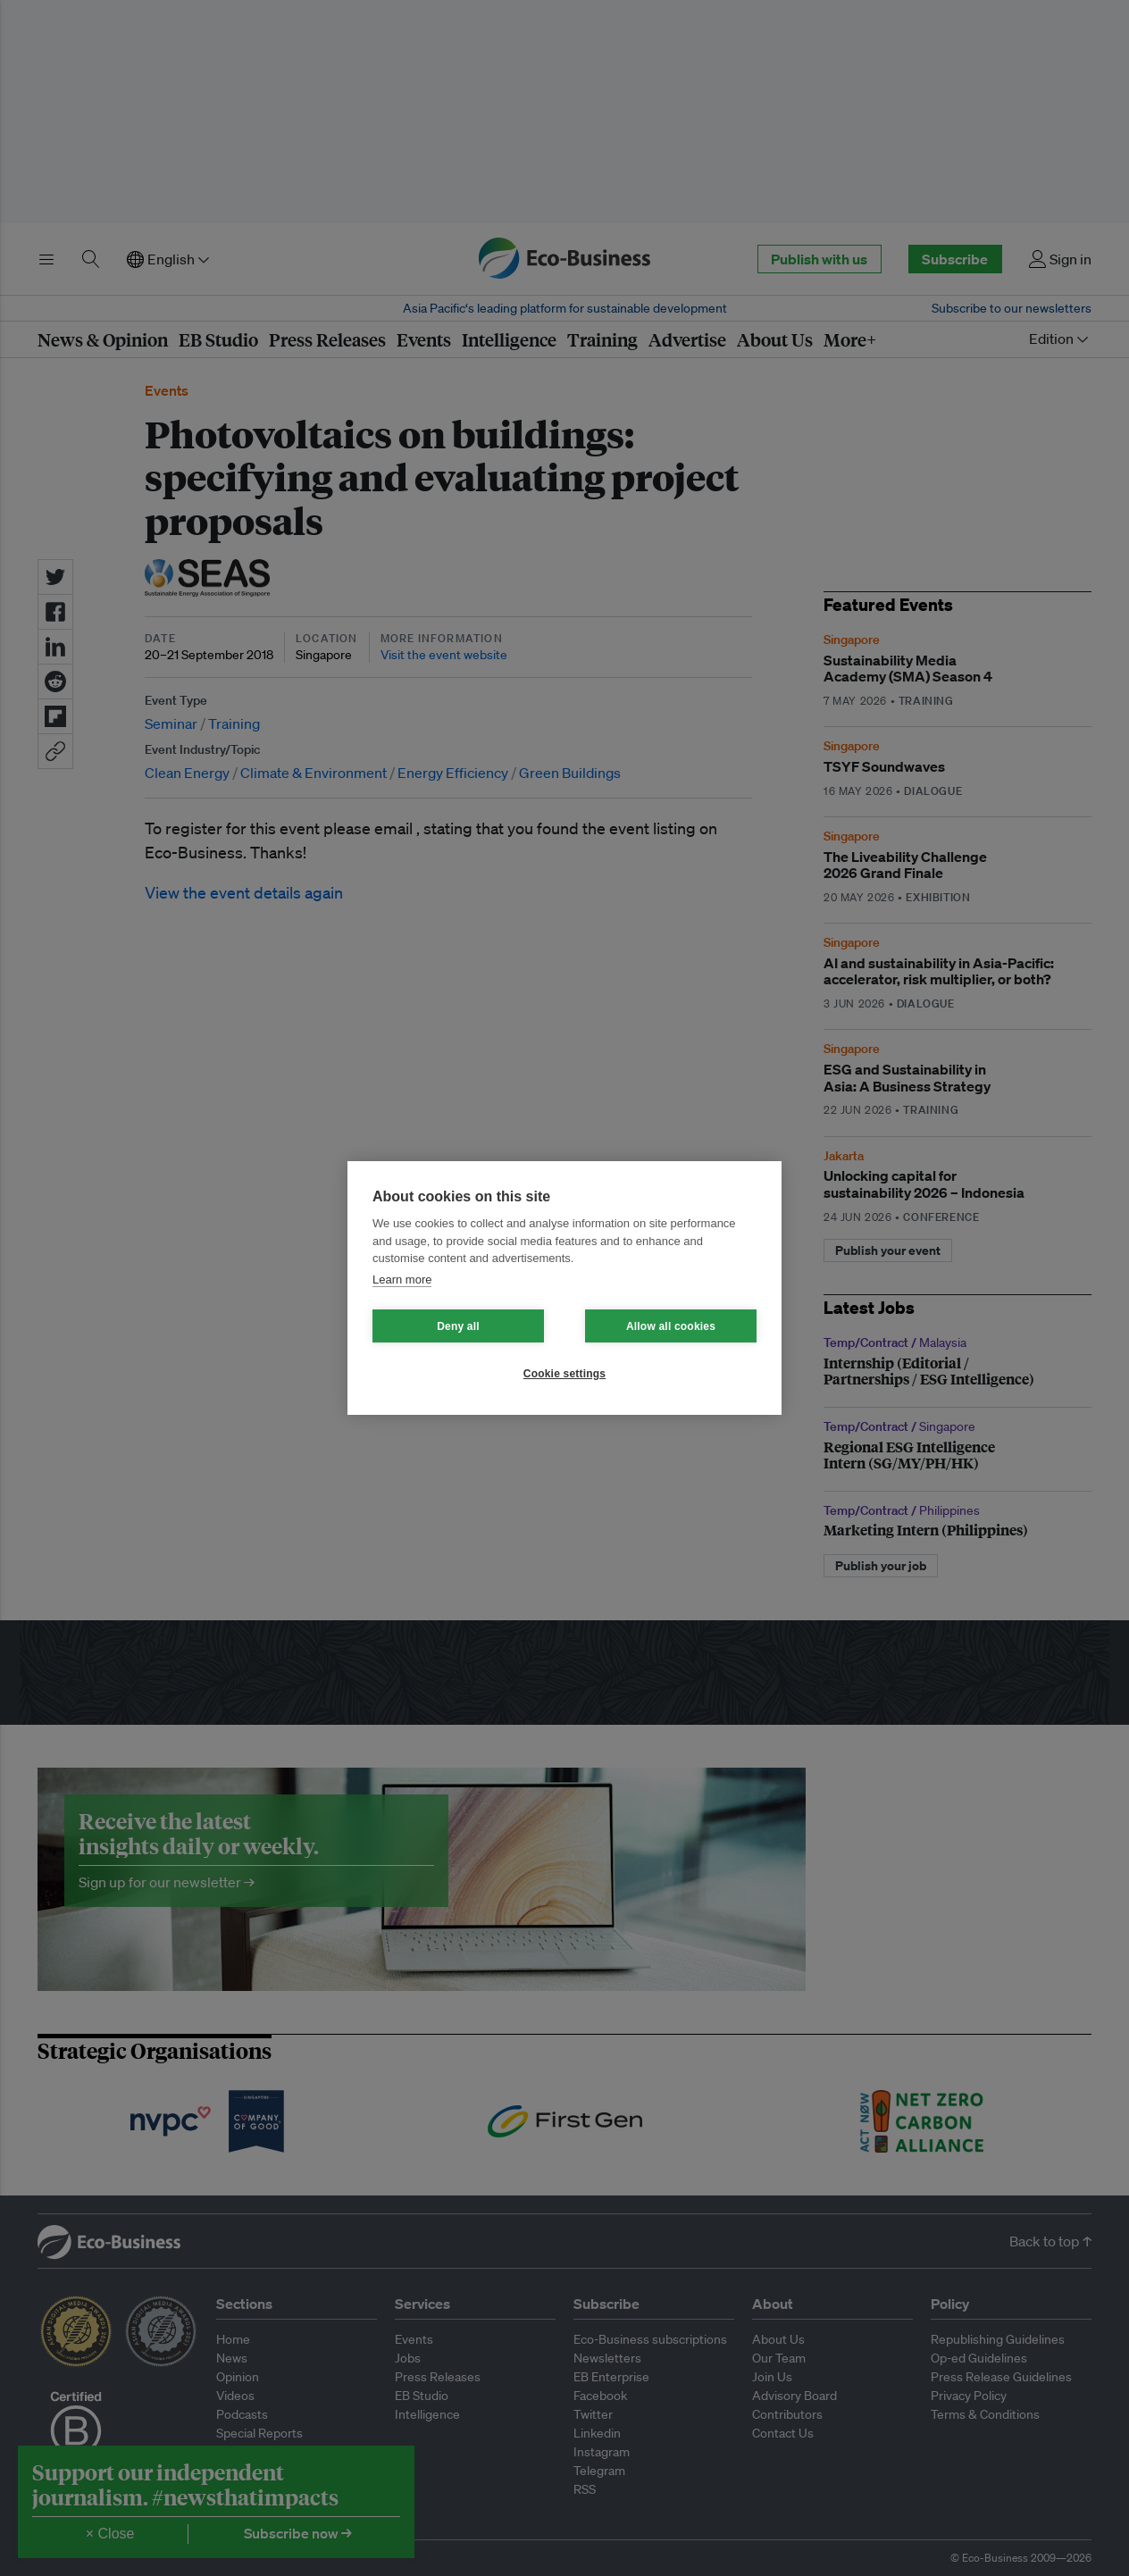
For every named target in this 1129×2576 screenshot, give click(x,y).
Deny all (458, 1326)
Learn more (401, 1279)
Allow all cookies (670, 1326)
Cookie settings (564, 1373)
